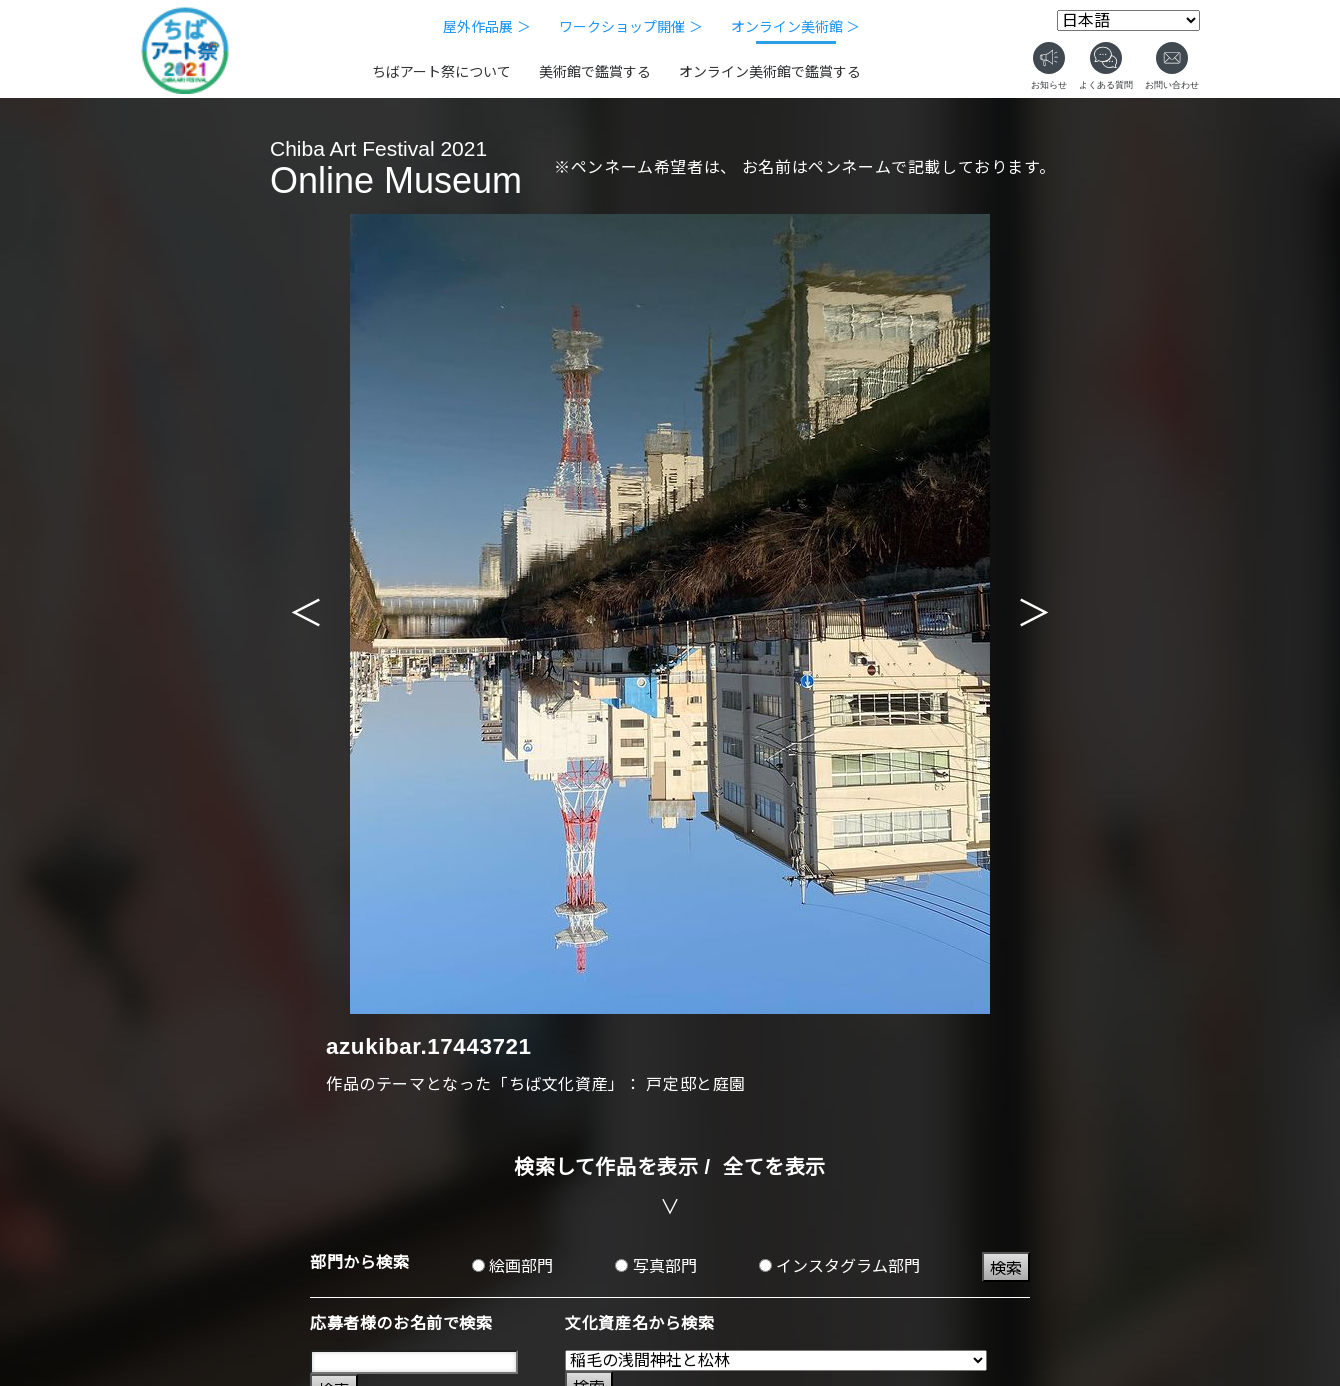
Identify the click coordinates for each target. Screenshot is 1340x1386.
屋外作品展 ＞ (487, 27)
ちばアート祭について (441, 72)
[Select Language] (1128, 20)
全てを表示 (774, 1167)
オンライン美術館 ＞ (796, 27)
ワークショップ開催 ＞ (631, 27)
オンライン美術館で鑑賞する (770, 72)
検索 (1006, 1268)
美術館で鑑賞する (595, 72)
